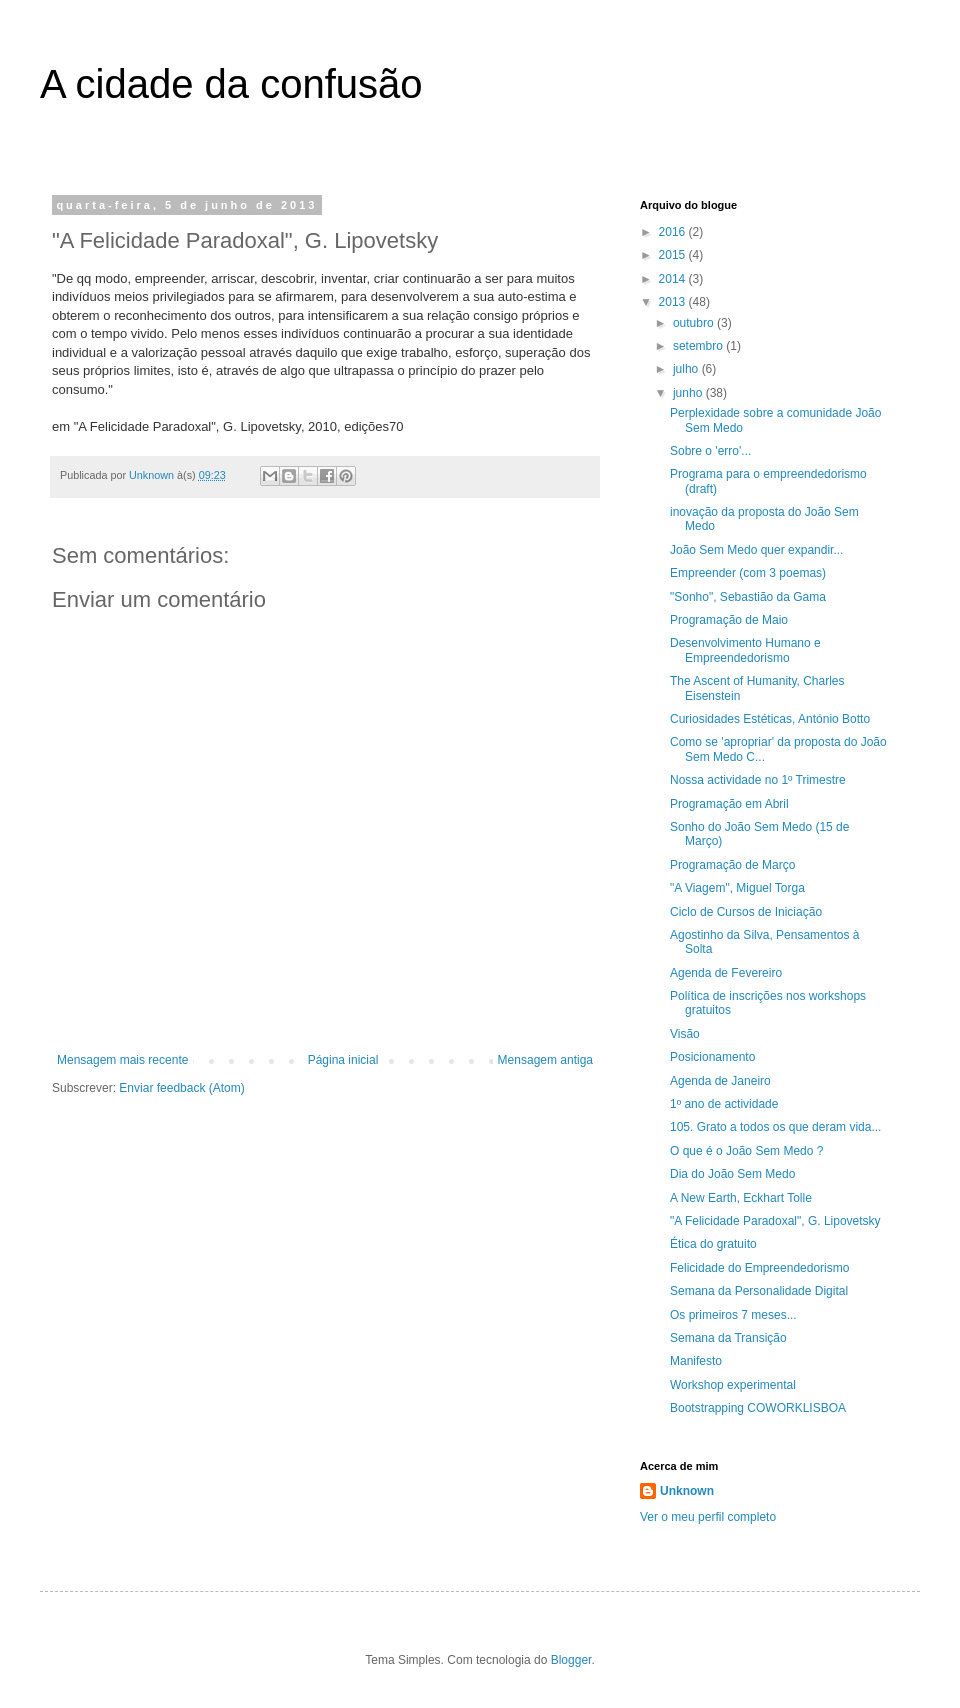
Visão (685, 1034)
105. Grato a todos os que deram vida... (775, 1127)
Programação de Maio (729, 620)
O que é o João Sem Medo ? (746, 1151)
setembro (699, 346)
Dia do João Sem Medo (732, 1174)
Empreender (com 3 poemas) (748, 573)
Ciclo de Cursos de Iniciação (746, 912)
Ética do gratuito (713, 1244)
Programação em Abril (729, 804)
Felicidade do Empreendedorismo (759, 1268)
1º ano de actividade (724, 1104)
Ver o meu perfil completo (708, 1517)
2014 (674, 279)
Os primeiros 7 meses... (733, 1315)
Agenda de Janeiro (720, 1081)
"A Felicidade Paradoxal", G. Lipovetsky (775, 1221)
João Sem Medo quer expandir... (756, 550)
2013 (674, 302)
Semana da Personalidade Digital (759, 1291)
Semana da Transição (728, 1338)
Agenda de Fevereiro (726, 973)
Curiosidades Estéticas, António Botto (770, 719)
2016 (674, 232)
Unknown (687, 1491)
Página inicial (343, 1060)
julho (687, 369)
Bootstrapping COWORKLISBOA (758, 1408)
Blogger (571, 1660)
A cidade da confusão (231, 84)
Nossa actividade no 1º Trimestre (758, 780)
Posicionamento (712, 1057)
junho (689, 393)
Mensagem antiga (545, 1060)
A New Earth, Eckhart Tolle (741, 1198)
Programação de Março (732, 865)
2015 (674, 255)
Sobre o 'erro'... (710, 451)
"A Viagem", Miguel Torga (737, 888)
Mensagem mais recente (122, 1060)
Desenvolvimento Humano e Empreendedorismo (745, 650)
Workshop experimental (733, 1385)
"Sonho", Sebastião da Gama (748, 597)
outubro (695, 323)
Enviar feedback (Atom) (181, 1088)
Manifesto (696, 1361)
